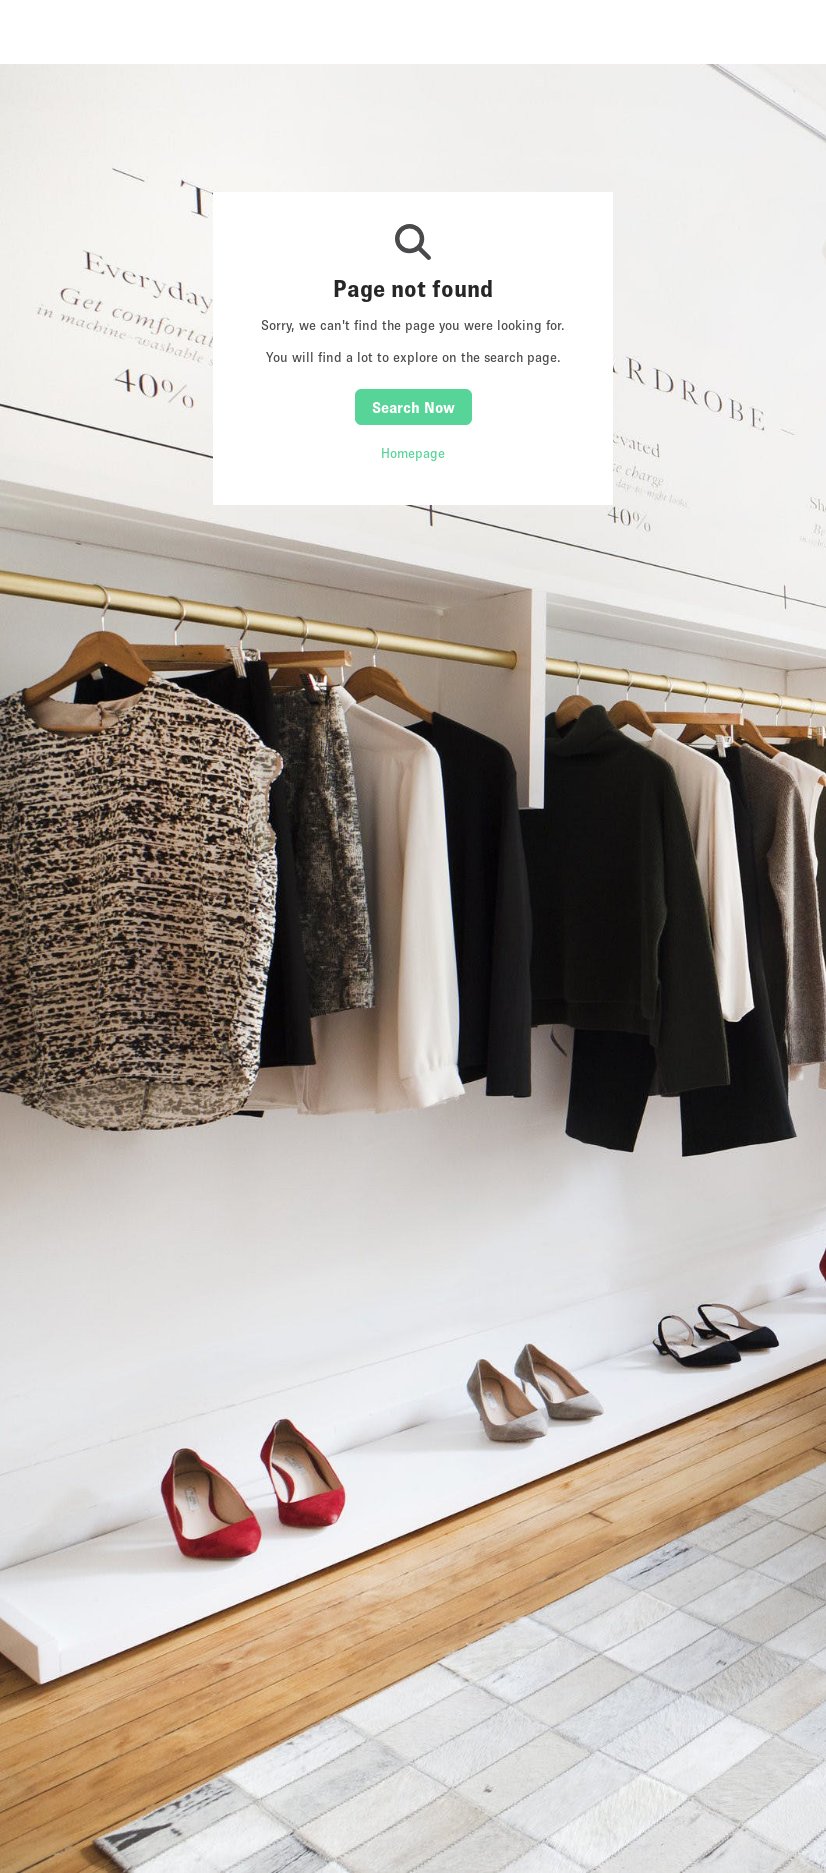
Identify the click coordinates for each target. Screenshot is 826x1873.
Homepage (413, 453)
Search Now (413, 407)
